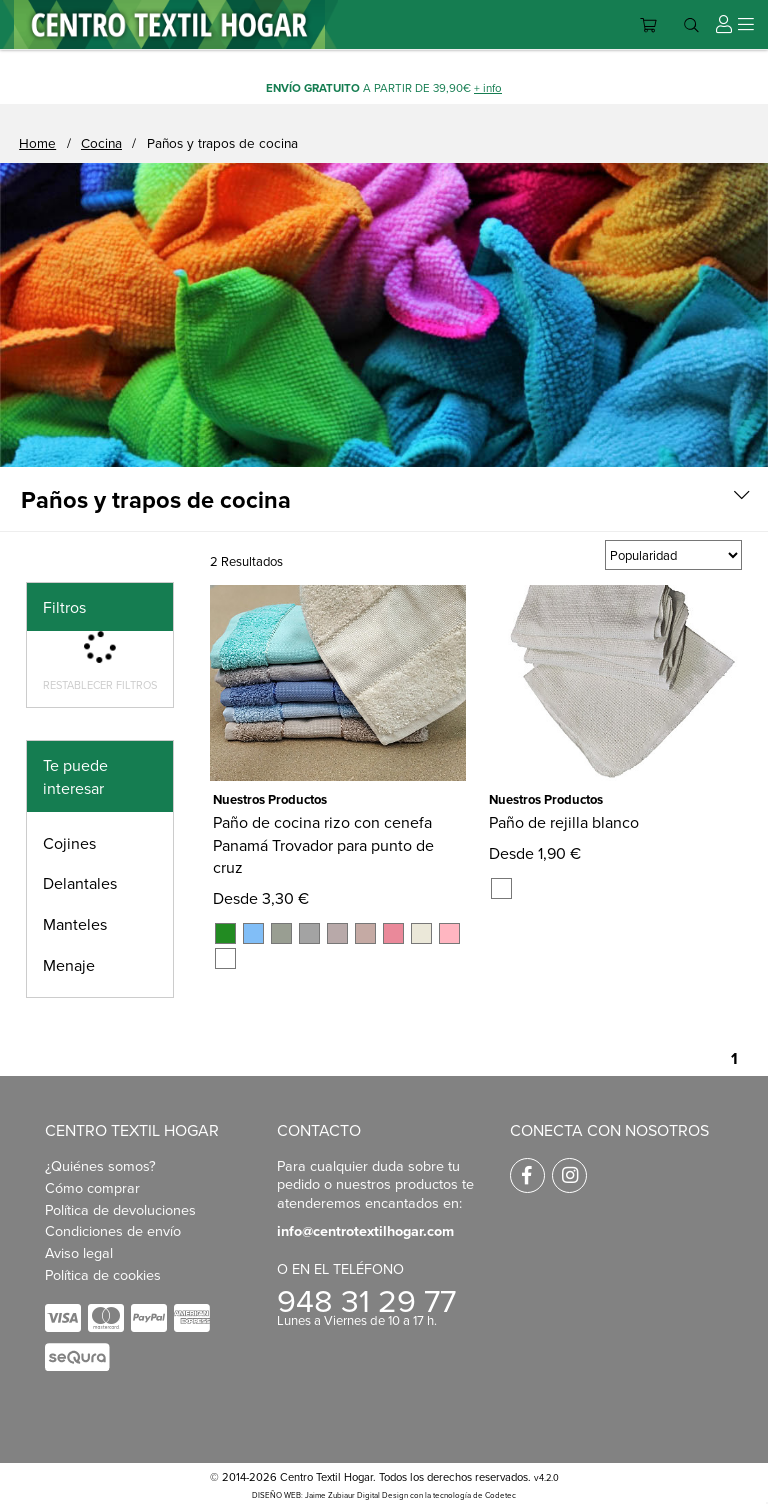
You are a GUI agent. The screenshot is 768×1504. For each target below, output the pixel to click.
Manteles (75, 924)
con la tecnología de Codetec (463, 1495)
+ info (488, 88)
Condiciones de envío (113, 1230)
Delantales (80, 883)
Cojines (69, 843)
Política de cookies (103, 1274)
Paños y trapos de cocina (222, 142)
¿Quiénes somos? (100, 1165)
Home (37, 142)
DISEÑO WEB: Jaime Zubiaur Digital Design (330, 1495)
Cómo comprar (92, 1187)
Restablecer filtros (100, 685)
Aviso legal (79, 1252)
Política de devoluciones (120, 1209)
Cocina (101, 142)
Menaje (69, 965)
